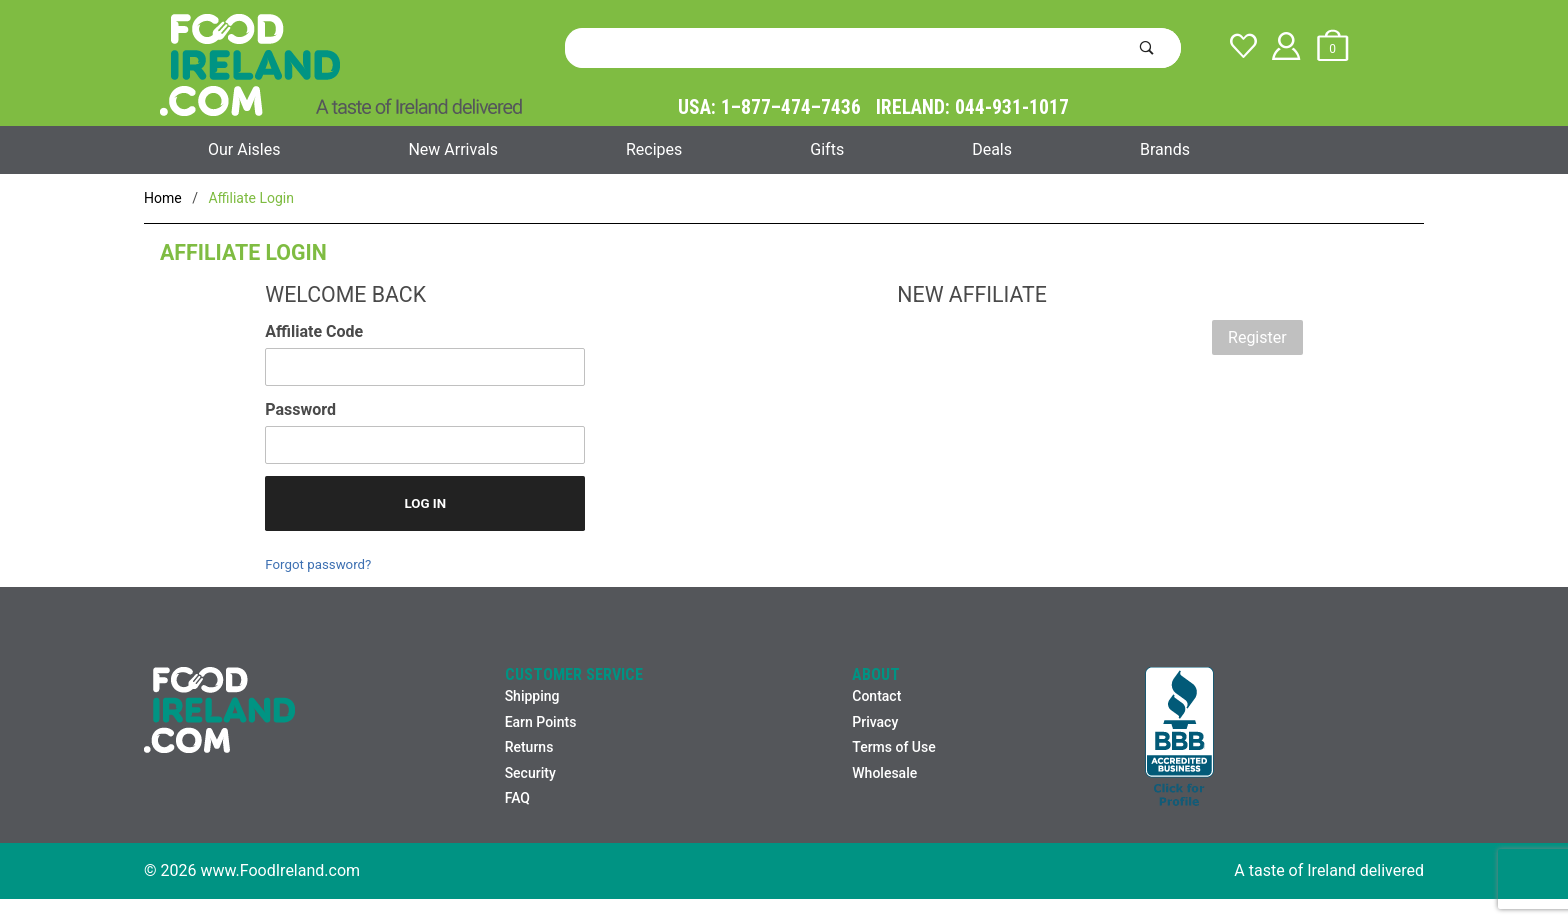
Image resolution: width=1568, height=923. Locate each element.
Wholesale (884, 773)
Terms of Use (893, 747)
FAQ (517, 798)
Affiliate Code (314, 331)
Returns (529, 747)
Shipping (532, 696)
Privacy (875, 722)
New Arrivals (453, 149)
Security (530, 773)
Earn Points (541, 722)
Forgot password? (318, 564)
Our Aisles (244, 149)
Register (1257, 337)
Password (300, 409)
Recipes (654, 149)
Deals (992, 149)
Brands (1165, 149)
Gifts (827, 149)
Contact (876, 696)
